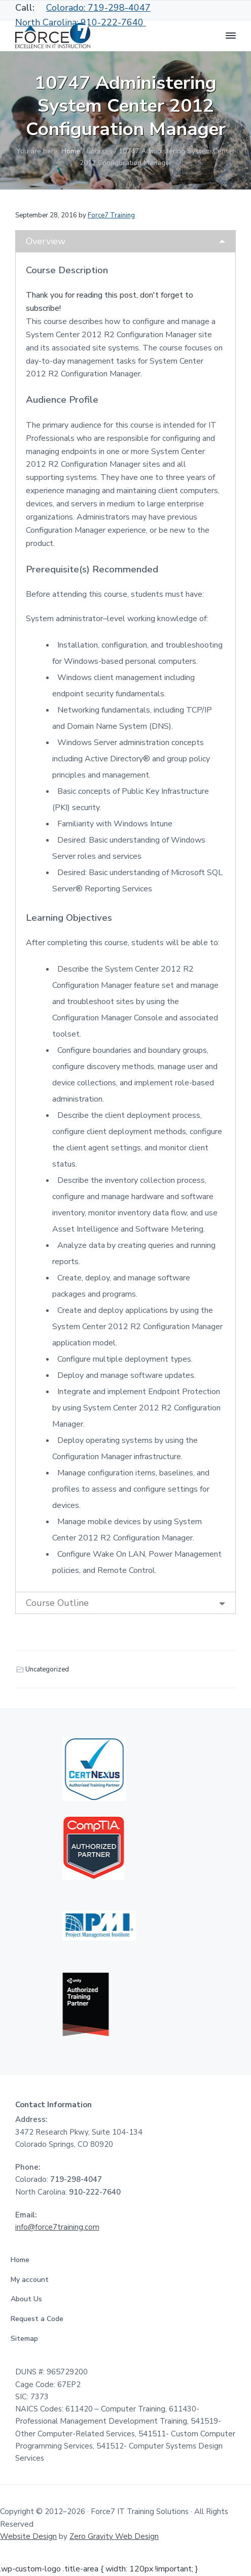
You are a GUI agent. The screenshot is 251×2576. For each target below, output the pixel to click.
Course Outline (57, 1603)
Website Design (28, 2536)
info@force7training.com (57, 2227)
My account (32, 2279)
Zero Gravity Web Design (114, 2536)
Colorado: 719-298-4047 (98, 8)
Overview (45, 241)
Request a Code (39, 2319)
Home (22, 2260)
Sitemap (27, 2338)
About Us (29, 2299)
